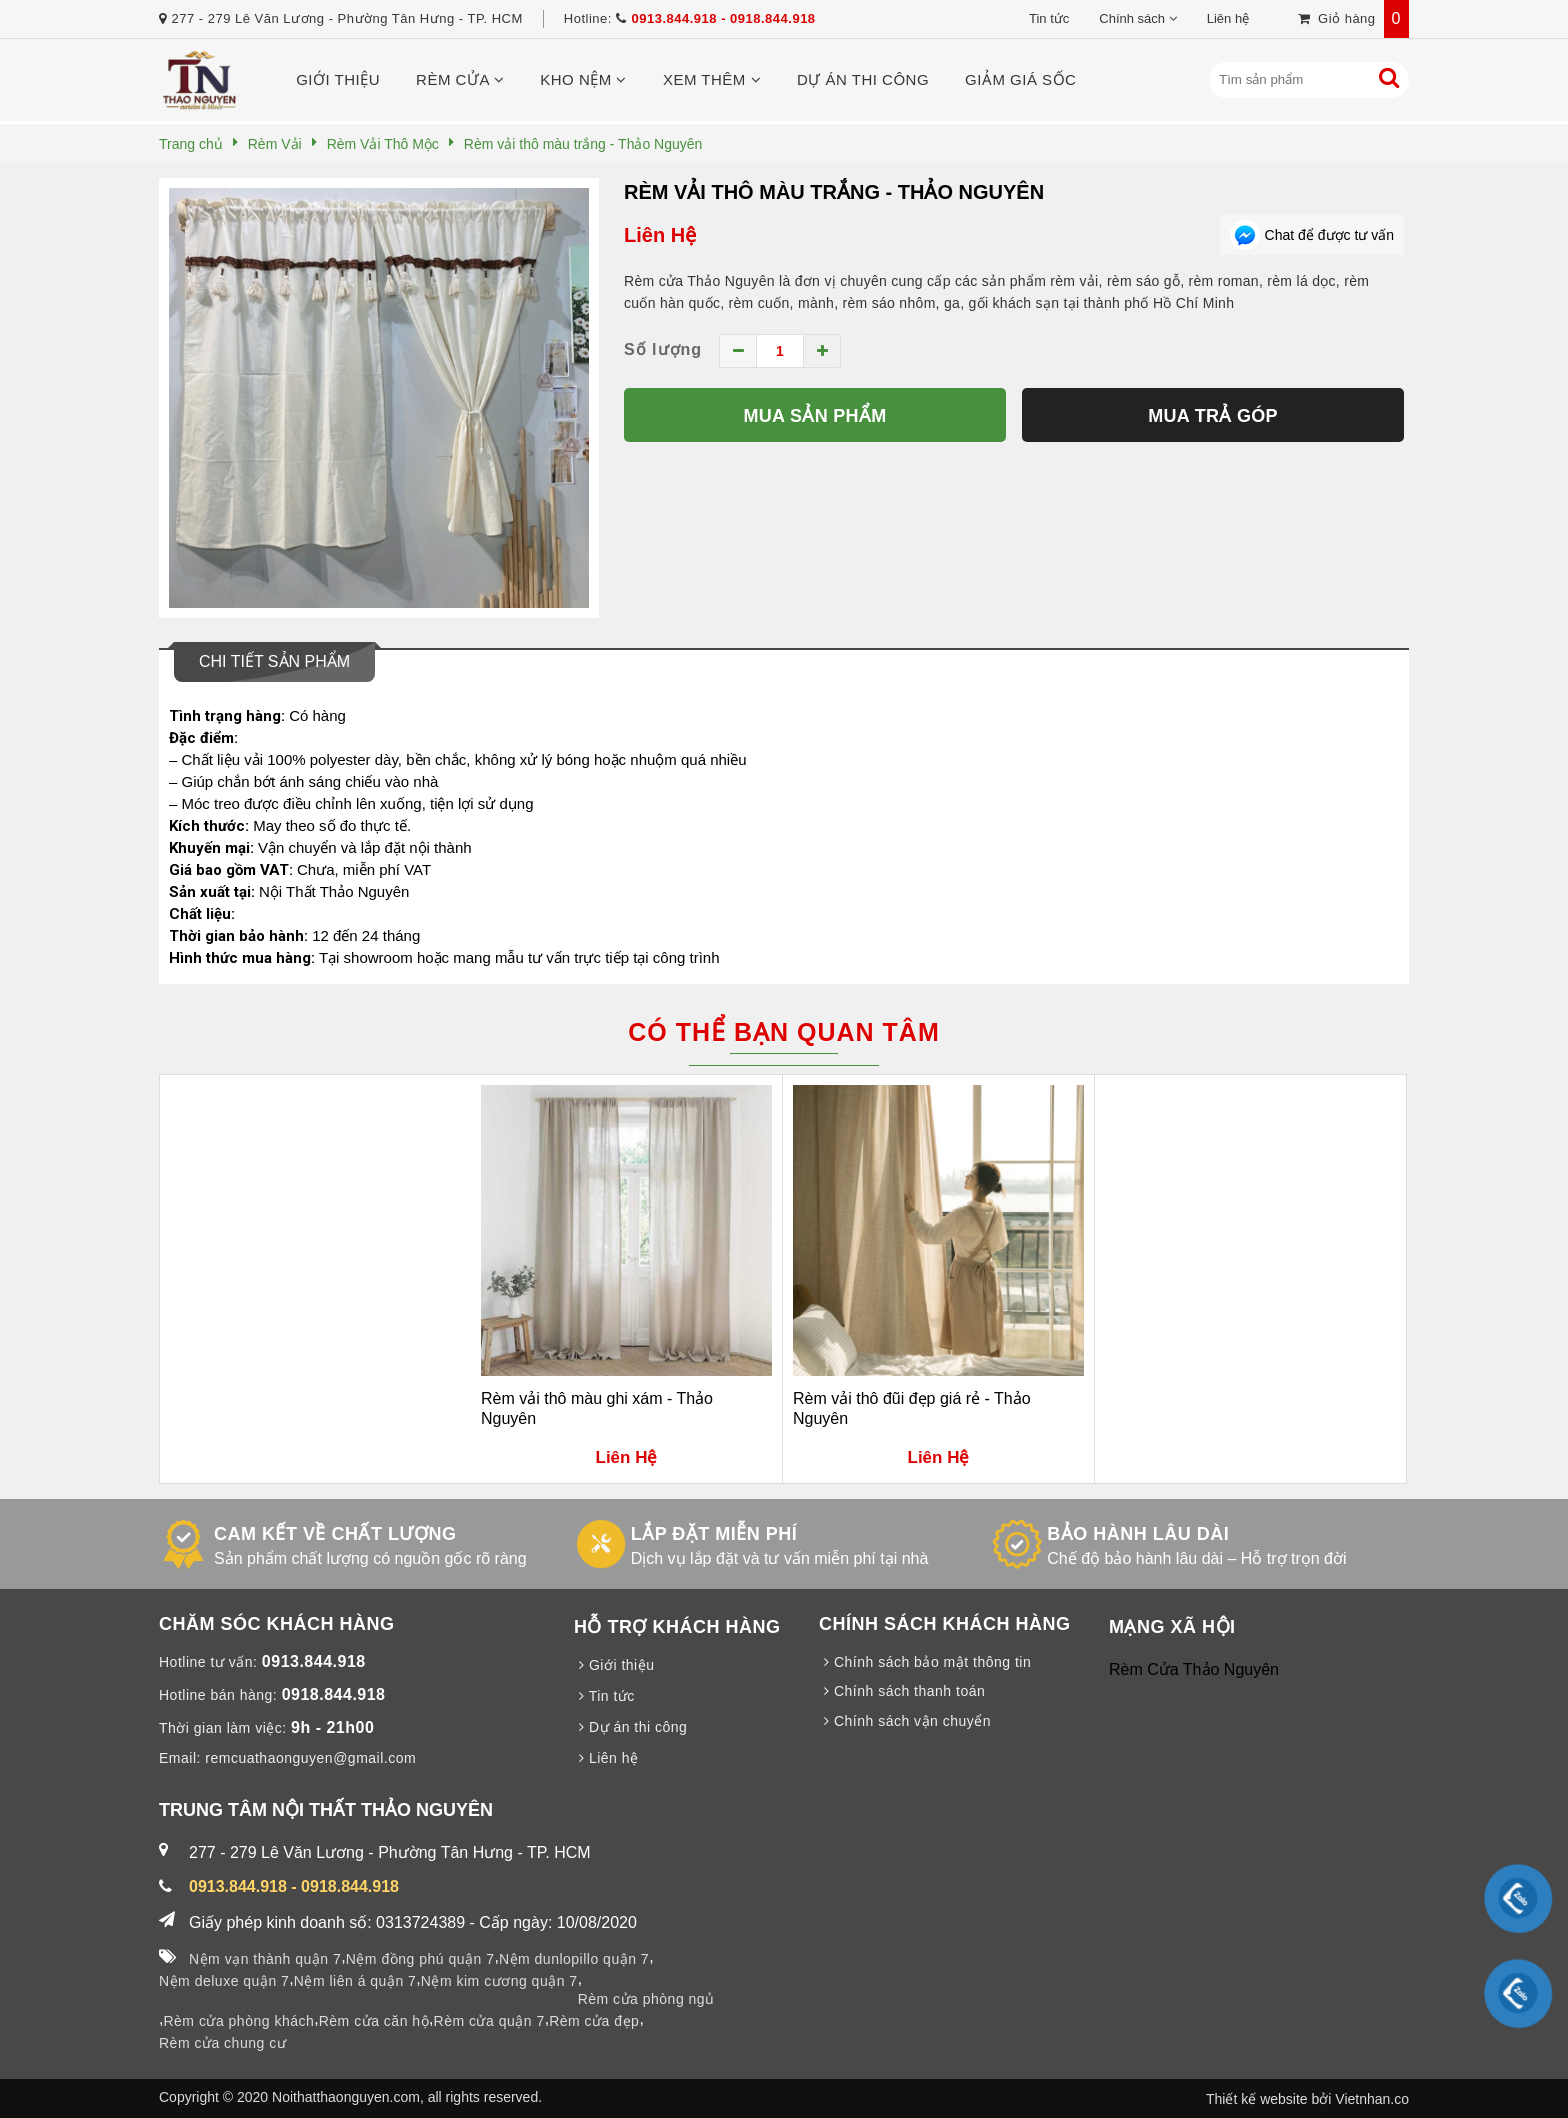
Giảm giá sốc (1020, 79)
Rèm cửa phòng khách (238, 2021)
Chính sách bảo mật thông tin (925, 1662)
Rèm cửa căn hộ (374, 2021)
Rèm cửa (460, 79)
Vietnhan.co (1372, 2099)
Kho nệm (583, 79)
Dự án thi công (863, 79)
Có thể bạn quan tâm (783, 1032)
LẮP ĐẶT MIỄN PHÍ (714, 1534)
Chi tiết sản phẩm (274, 661)
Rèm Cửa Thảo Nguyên (1194, 1669)
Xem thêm (712, 79)
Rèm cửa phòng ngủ (646, 1999)
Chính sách (1132, 18)
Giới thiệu (338, 79)
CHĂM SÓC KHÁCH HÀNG (277, 1624)
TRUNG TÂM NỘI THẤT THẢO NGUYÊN (326, 1810)
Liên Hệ (660, 235)
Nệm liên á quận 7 (355, 1981)
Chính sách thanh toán (902, 1691)
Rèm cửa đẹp (594, 2021)
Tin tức (1049, 18)
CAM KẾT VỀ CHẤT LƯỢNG (335, 1534)
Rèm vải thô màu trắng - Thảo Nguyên (834, 192)
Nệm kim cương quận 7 (499, 1981)
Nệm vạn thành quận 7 (265, 1959)
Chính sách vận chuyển (905, 1721)
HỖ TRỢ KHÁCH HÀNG (677, 1627)
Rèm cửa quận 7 (489, 2021)
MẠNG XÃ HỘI (1172, 1627)
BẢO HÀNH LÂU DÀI (1138, 1534)
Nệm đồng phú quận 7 (420, 1959)
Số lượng (663, 349)
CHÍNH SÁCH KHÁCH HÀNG (945, 1624)
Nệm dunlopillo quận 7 (574, 1959)
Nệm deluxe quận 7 (224, 1981)
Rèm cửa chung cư (222, 2043)
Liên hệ (1228, 18)
